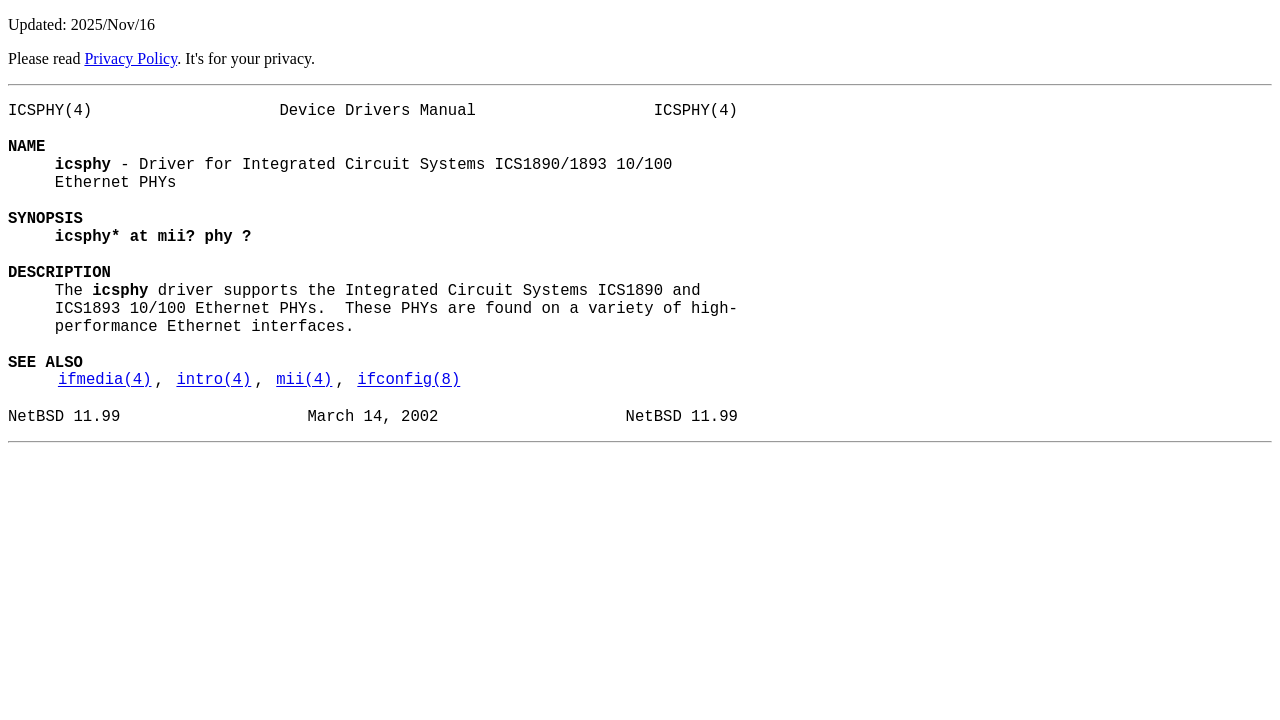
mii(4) (304, 443)
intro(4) (213, 443)
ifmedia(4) (105, 443)
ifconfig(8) (408, 443)
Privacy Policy (130, 58)
